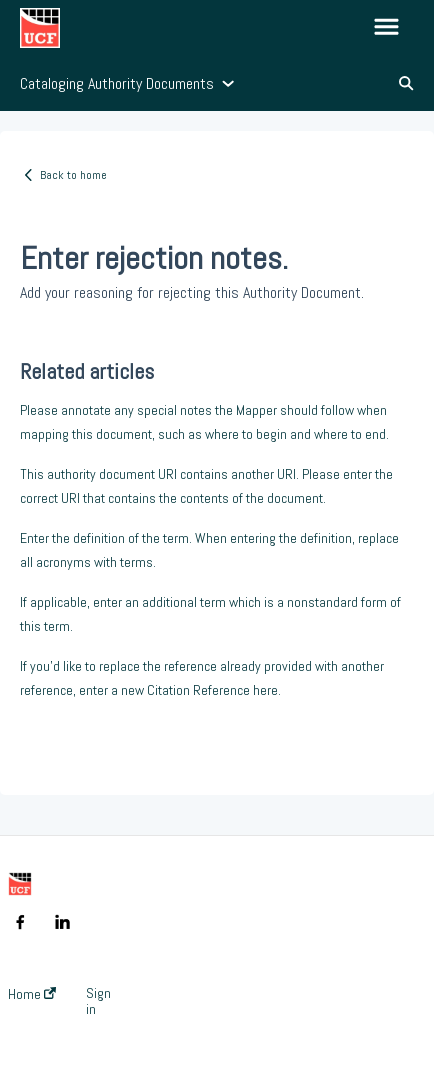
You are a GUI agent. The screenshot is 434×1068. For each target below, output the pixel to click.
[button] (386, 28)
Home (32, 994)
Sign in (98, 1001)
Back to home (73, 175)
